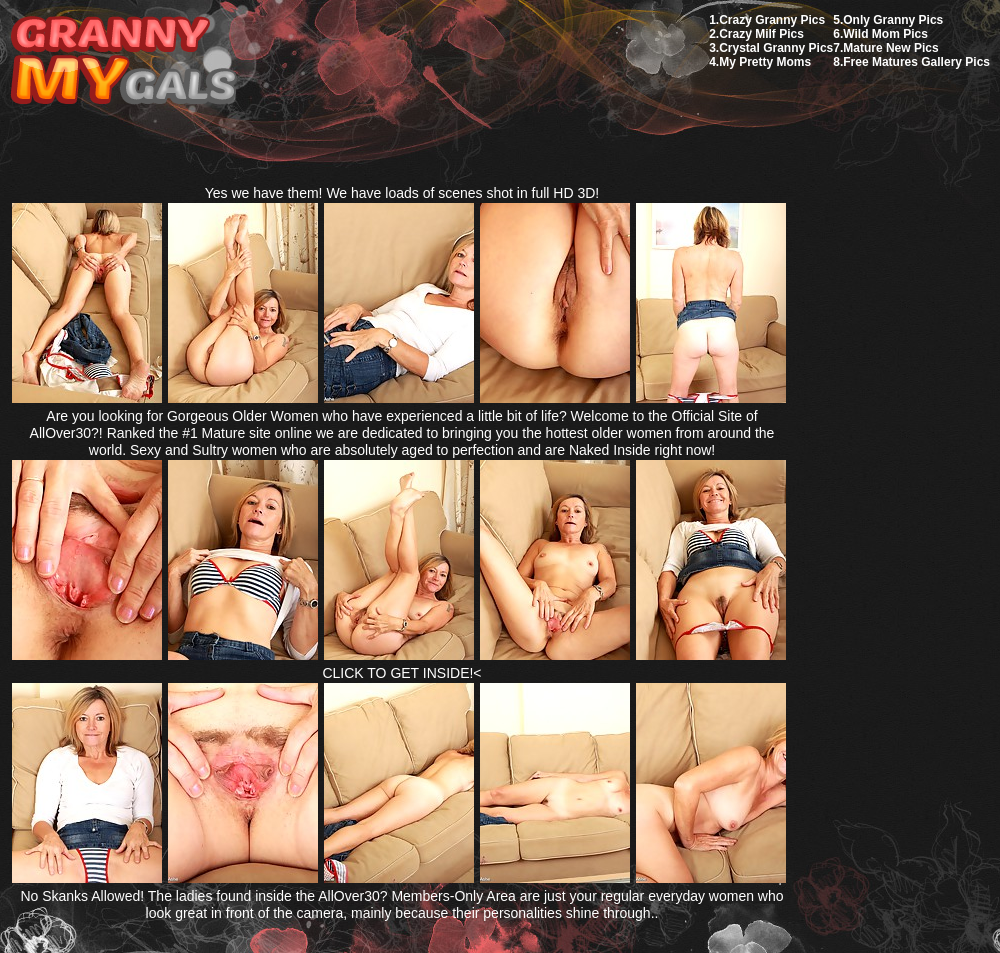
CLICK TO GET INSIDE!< (401, 673)
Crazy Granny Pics (772, 20)
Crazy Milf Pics (761, 34)
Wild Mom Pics (885, 34)
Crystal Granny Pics (776, 48)
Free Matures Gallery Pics (916, 62)
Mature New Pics (890, 48)
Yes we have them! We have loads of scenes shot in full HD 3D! (402, 193)
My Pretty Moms (765, 62)
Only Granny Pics (893, 20)
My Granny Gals (123, 61)
